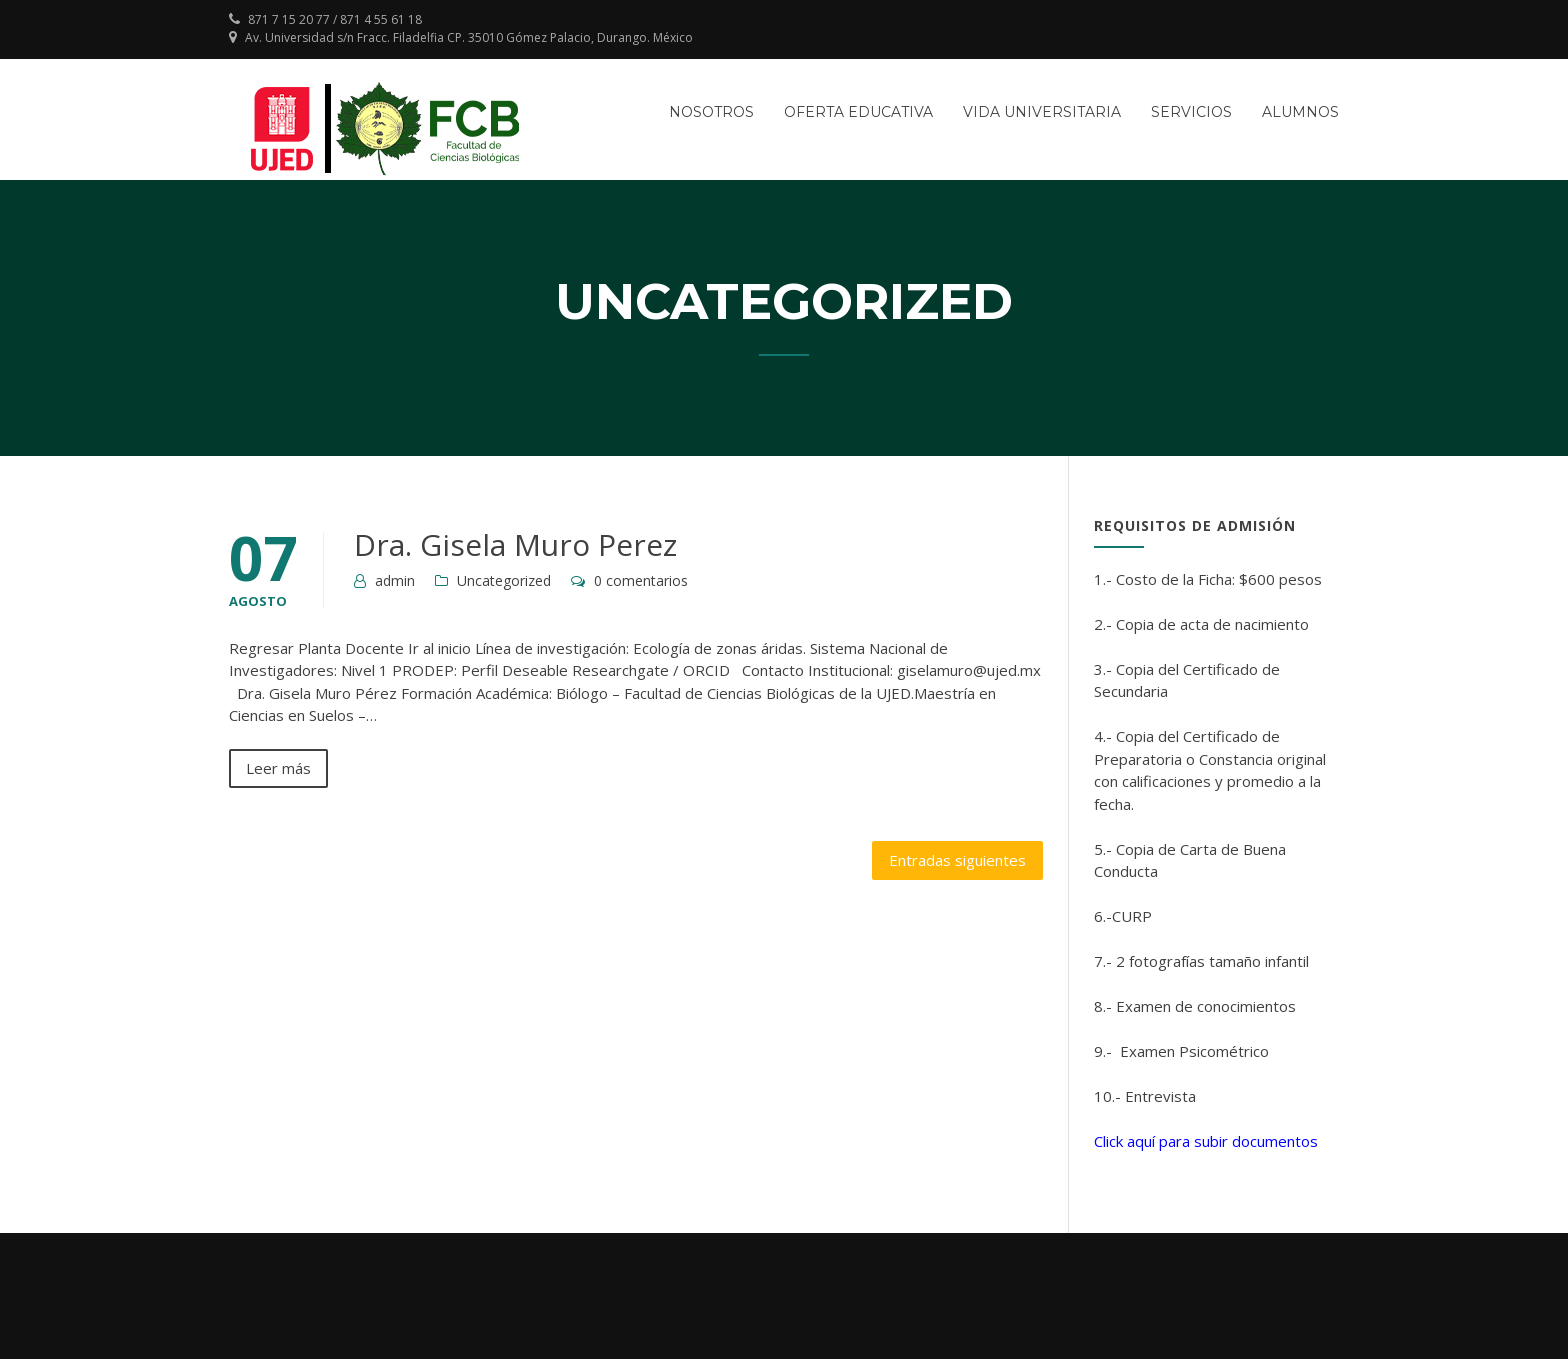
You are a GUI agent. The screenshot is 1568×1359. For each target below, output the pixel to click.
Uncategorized (504, 580)
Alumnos (1300, 112)
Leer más (278, 768)
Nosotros (711, 112)
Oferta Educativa (858, 112)
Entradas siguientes (957, 860)
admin (395, 580)
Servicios (1191, 112)
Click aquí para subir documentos (1206, 1141)
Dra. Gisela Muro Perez (515, 544)
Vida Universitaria (1042, 112)
